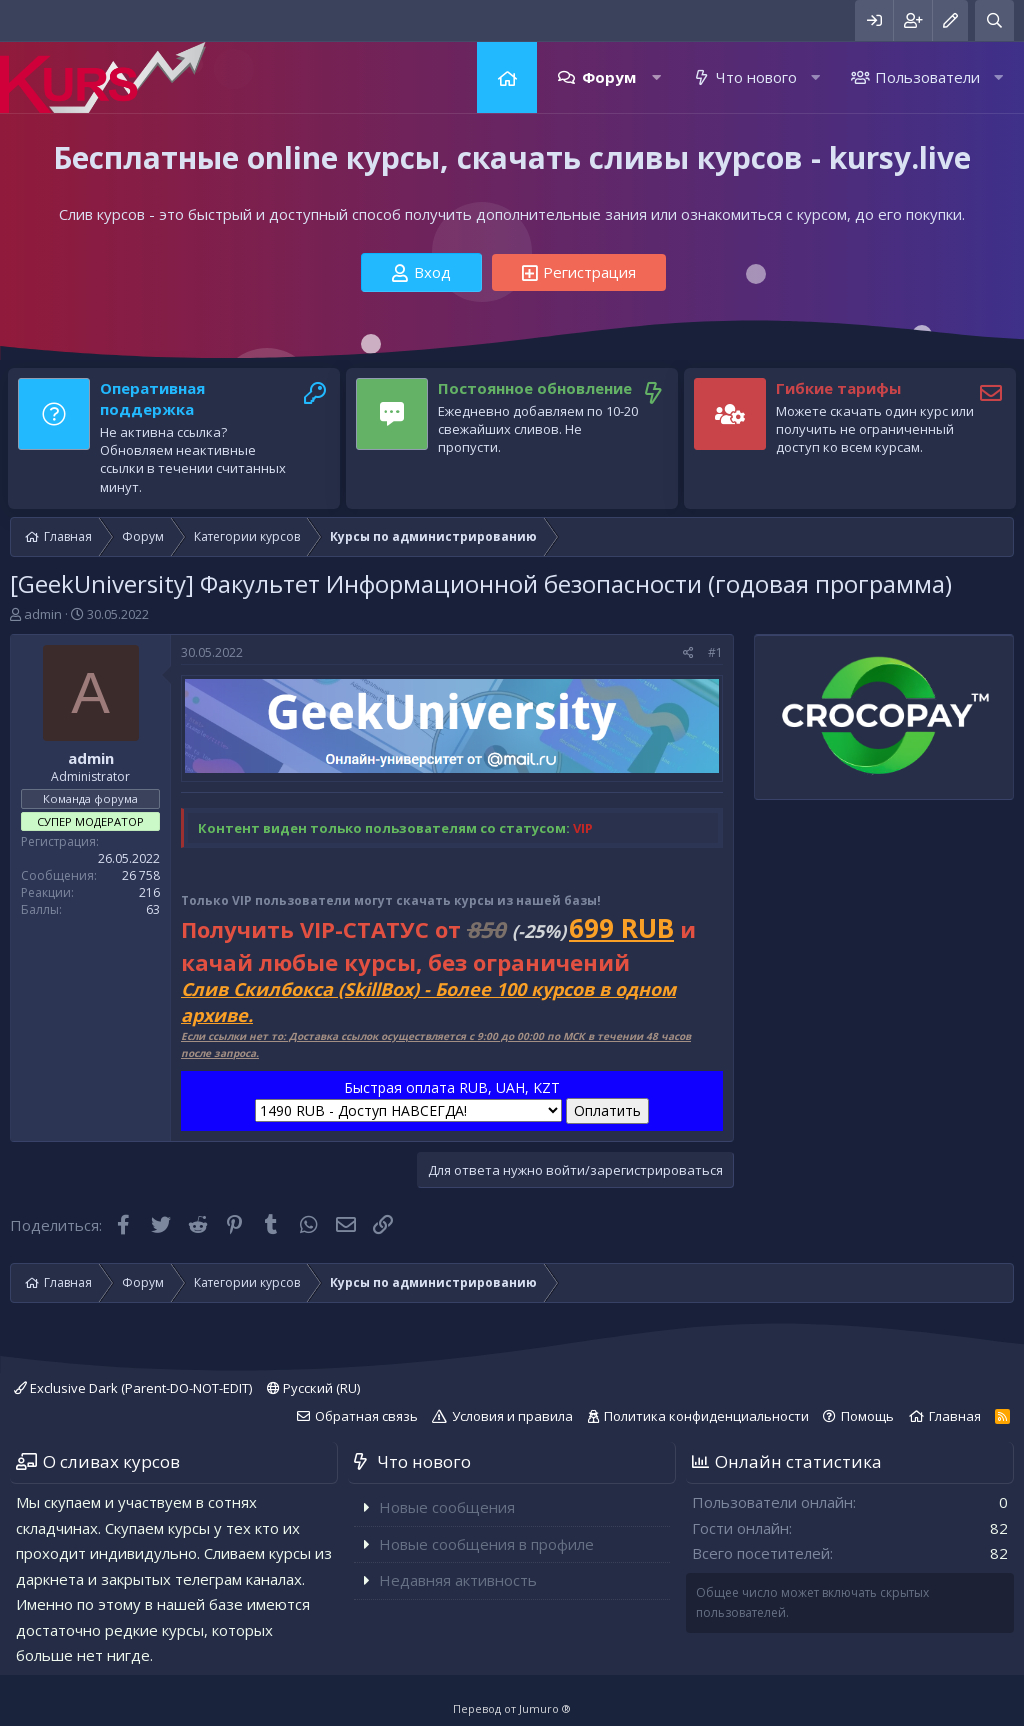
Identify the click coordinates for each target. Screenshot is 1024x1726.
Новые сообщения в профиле (486, 1544)
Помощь (867, 1416)
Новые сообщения (447, 1507)
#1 (715, 652)
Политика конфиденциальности (706, 1416)
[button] (656, 77)
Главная (507, 77)
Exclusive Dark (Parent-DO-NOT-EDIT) (133, 1388)
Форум (609, 77)
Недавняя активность (458, 1580)
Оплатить (607, 1110)
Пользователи (927, 77)
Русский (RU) (313, 1388)
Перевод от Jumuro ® (512, 1708)
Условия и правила (512, 1416)
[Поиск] (994, 20)
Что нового (756, 77)
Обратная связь (366, 1416)
